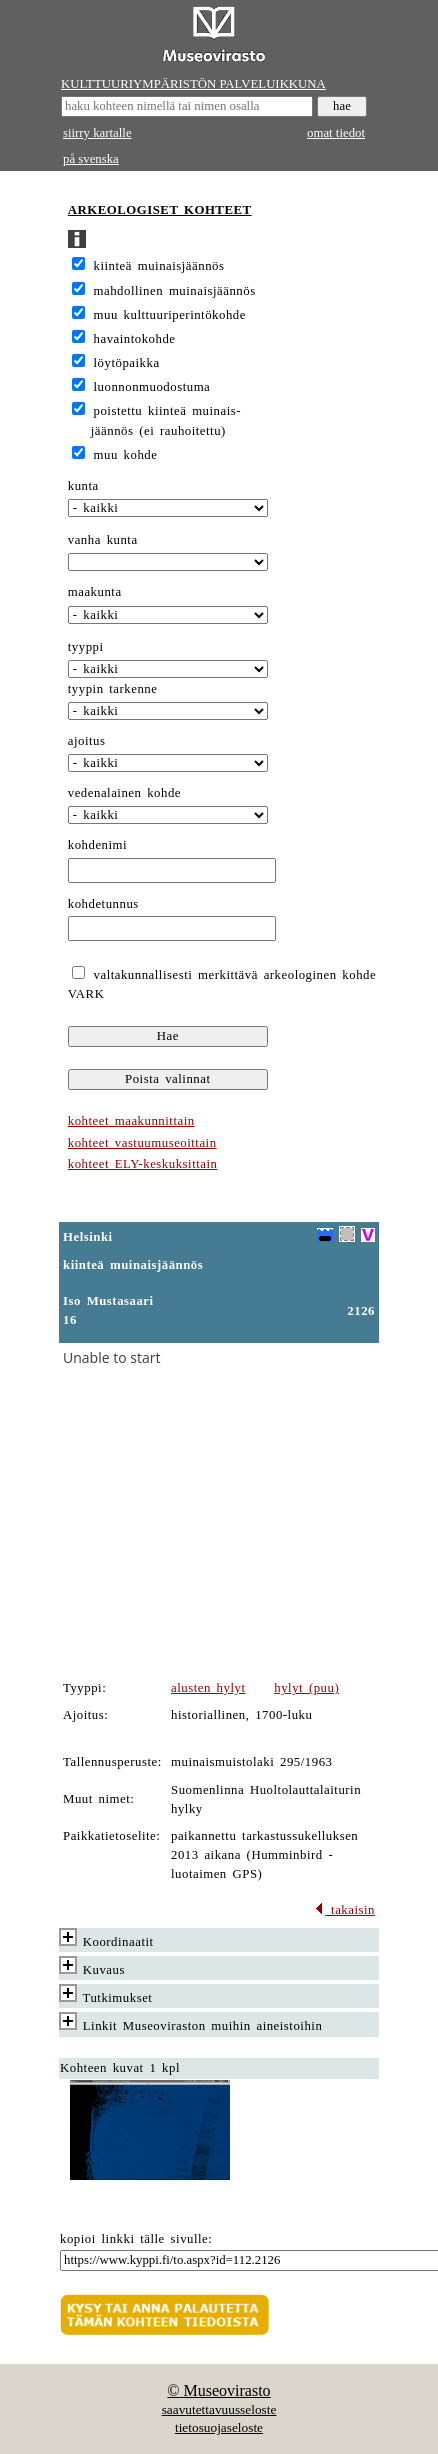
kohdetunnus (103, 904)
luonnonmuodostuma (152, 387)
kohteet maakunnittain (131, 1121)
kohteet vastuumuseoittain (142, 1143)
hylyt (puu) (306, 1688)
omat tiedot (336, 133)
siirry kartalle (97, 133)
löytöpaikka (127, 363)
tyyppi (86, 647)
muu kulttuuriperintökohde (170, 315)
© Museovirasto (218, 2390)
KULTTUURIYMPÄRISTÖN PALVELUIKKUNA (193, 84)
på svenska (91, 159)
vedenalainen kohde (124, 793)
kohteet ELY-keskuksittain (143, 1164)
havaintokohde (135, 339)
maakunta (95, 592)
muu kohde (126, 455)
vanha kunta (103, 540)
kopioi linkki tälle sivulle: (136, 2239)
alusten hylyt (208, 1688)
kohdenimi (97, 845)
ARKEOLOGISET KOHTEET (160, 210)
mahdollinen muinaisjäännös (175, 291)
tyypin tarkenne (113, 689)
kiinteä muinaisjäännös (159, 266)
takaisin (344, 1910)
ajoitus (87, 741)
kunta (83, 486)
